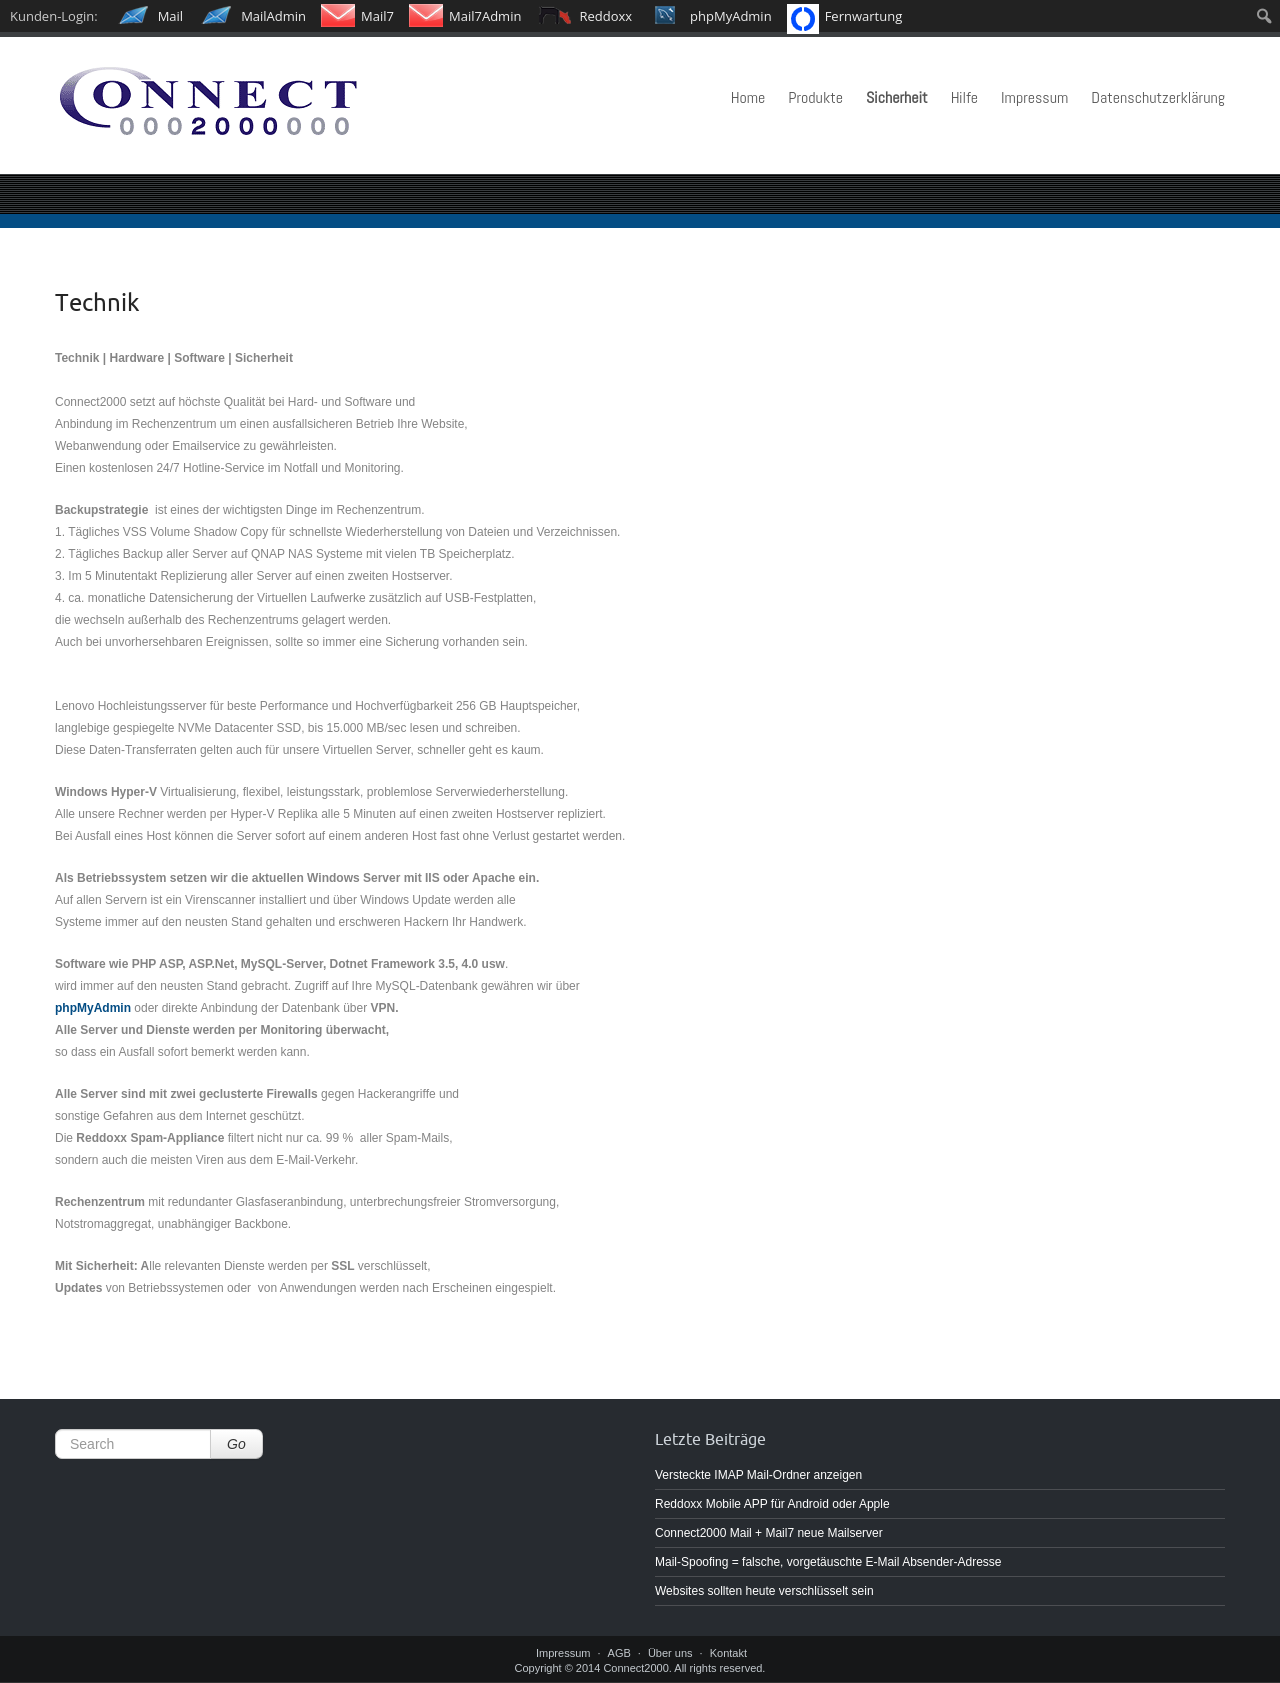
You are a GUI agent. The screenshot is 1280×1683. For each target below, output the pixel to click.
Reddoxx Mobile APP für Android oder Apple (772, 1504)
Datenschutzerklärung (1158, 97)
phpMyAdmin (93, 1008)
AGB (619, 1653)
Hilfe (964, 97)
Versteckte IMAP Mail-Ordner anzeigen (758, 1475)
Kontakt (728, 1653)
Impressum (1034, 97)
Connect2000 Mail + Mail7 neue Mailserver (769, 1533)
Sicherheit (897, 97)
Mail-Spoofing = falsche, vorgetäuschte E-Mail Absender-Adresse (828, 1562)
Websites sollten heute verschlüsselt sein (764, 1591)
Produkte (815, 97)
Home (748, 97)
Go (236, 1444)
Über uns (670, 1653)
